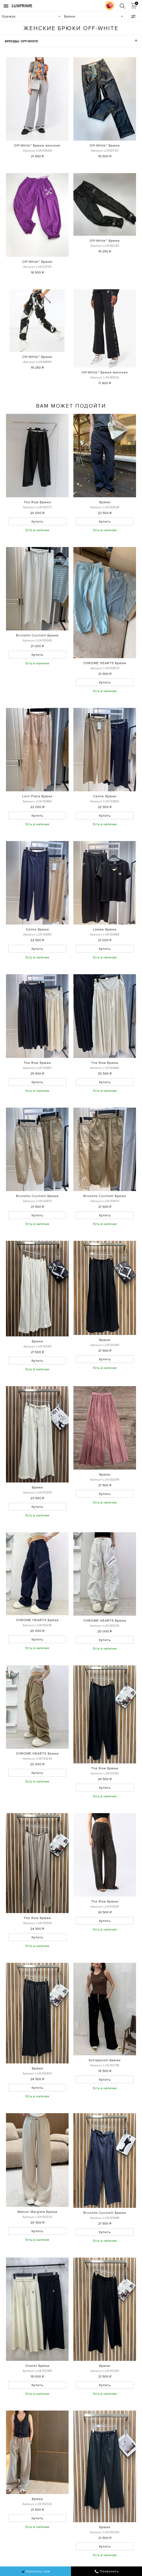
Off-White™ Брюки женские (37, 145)
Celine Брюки (104, 796)
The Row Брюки (37, 502)
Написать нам (35, 2571)
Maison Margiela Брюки (37, 2212)
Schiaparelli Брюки (105, 2060)
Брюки (69, 16)
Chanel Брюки (37, 2366)
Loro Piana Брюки (37, 796)
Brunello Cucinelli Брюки (37, 635)
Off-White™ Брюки (105, 145)
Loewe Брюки (104, 929)
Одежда (9, 16)
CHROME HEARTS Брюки (104, 663)
